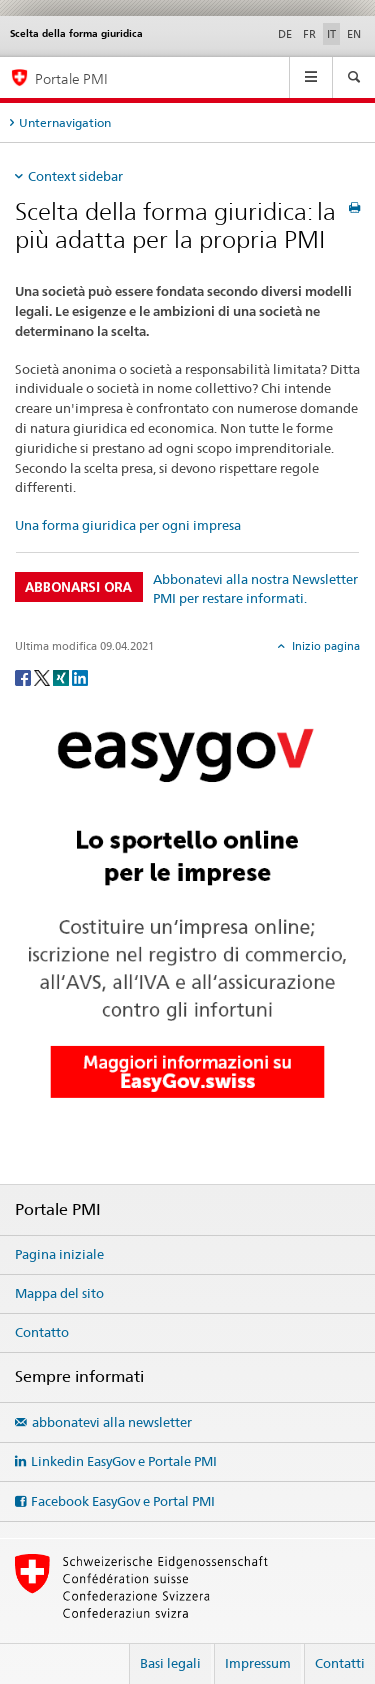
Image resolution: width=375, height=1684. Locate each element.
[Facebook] (24, 676)
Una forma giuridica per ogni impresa (128, 525)
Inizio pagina (324, 646)
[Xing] (62, 676)
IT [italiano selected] (331, 34)
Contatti (340, 1663)
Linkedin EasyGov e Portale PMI (124, 1461)
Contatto (42, 1332)
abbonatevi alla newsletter (112, 1422)
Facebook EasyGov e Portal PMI (123, 1501)
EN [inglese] (354, 34)
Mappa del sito (59, 1293)
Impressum (258, 1663)
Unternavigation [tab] (65, 122)
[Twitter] (43, 676)
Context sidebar (75, 176)
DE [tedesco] (285, 34)
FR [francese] (309, 34)
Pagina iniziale (59, 1254)
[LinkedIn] (80, 676)
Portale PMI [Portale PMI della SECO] (71, 78)
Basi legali (170, 1663)
